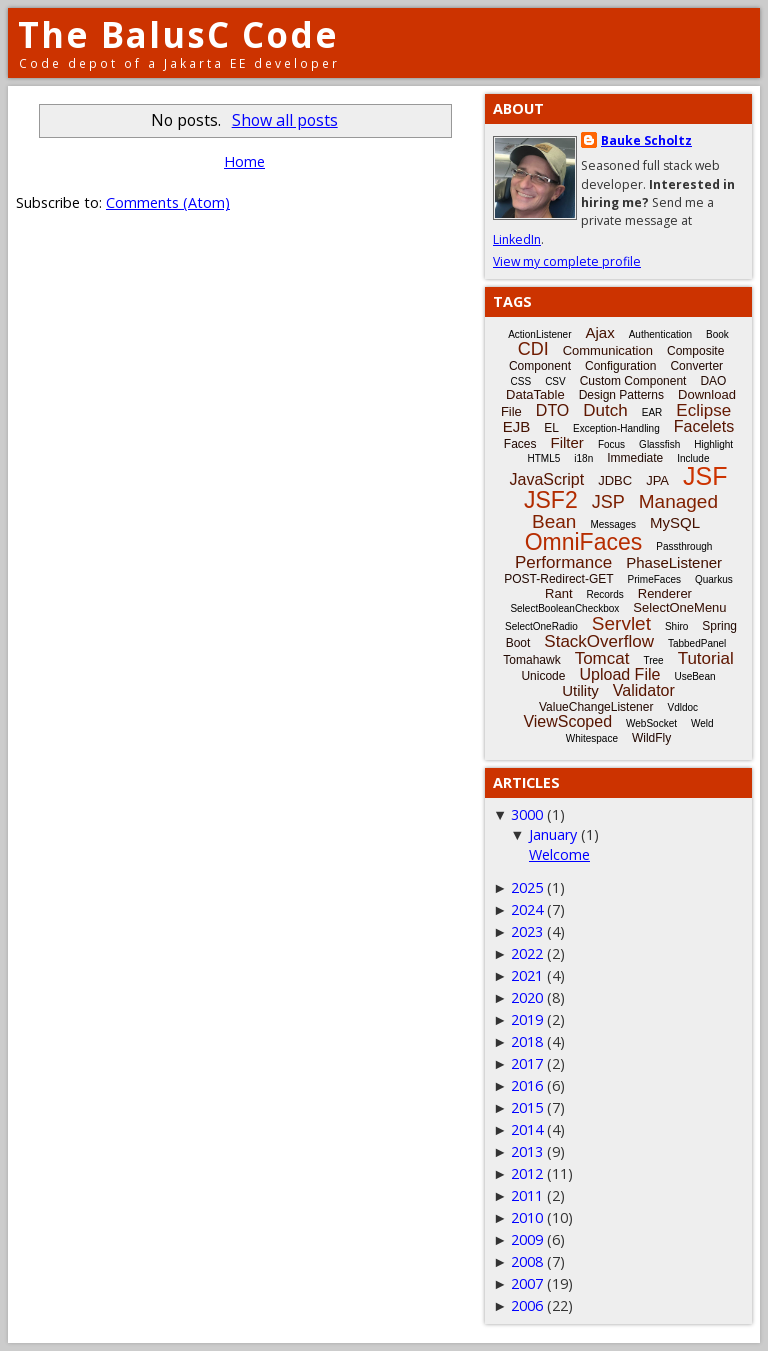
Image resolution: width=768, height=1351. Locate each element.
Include (693, 458)
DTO (552, 410)
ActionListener (539, 334)
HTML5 (544, 458)
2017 (527, 1063)
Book (717, 334)
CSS (521, 381)
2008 (527, 1261)
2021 (527, 975)
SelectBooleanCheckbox (564, 608)
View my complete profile (567, 261)
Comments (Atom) (168, 202)
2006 (527, 1305)
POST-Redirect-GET (558, 579)
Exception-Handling (616, 428)
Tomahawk (531, 660)
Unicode (543, 676)
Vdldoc (682, 707)
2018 (527, 1041)
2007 (527, 1283)
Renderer (665, 593)
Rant (558, 593)
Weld (702, 723)
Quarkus (714, 579)
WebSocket (651, 723)
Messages (613, 524)
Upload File (619, 674)
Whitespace (592, 738)
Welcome (559, 854)
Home (244, 161)
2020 (527, 997)
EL (551, 428)
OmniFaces (584, 542)
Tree (653, 660)
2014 (527, 1129)
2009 (527, 1239)
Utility (580, 690)
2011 (527, 1195)
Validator (644, 690)
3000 (527, 814)
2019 (527, 1019)
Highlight (713, 444)
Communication (608, 350)
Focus (611, 444)
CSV (555, 381)
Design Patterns (621, 395)
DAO (713, 381)
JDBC (615, 480)
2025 (527, 887)
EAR (652, 412)
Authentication (660, 334)
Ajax (600, 332)
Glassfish (659, 444)
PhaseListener (674, 562)
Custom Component (633, 381)
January (553, 834)
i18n (583, 458)
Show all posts (285, 120)
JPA (657, 480)
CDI (533, 349)
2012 (527, 1173)
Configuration (620, 366)
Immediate (635, 458)
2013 (527, 1151)
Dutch (605, 410)
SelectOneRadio (541, 626)
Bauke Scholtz (646, 140)
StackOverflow (599, 641)
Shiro (676, 626)
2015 (527, 1107)
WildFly (651, 738)
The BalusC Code (178, 34)
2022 (527, 953)
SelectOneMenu (679, 607)
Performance (563, 562)
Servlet (621, 623)
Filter (567, 442)
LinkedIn (517, 239)
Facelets (704, 426)
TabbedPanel (697, 643)
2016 (527, 1085)
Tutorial (706, 658)
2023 (527, 931)
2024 (527, 909)
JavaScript (547, 479)
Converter (696, 366)
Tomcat (602, 658)
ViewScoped (567, 721)
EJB (517, 426)
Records (605, 594)
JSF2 (551, 500)
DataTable (535, 394)
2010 (527, 1217)
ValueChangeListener (596, 707)
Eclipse (703, 410)
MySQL (675, 522)
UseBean (694, 676)
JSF (705, 476)
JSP (608, 502)
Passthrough (684, 546)
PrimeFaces (654, 579)
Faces (520, 444)
